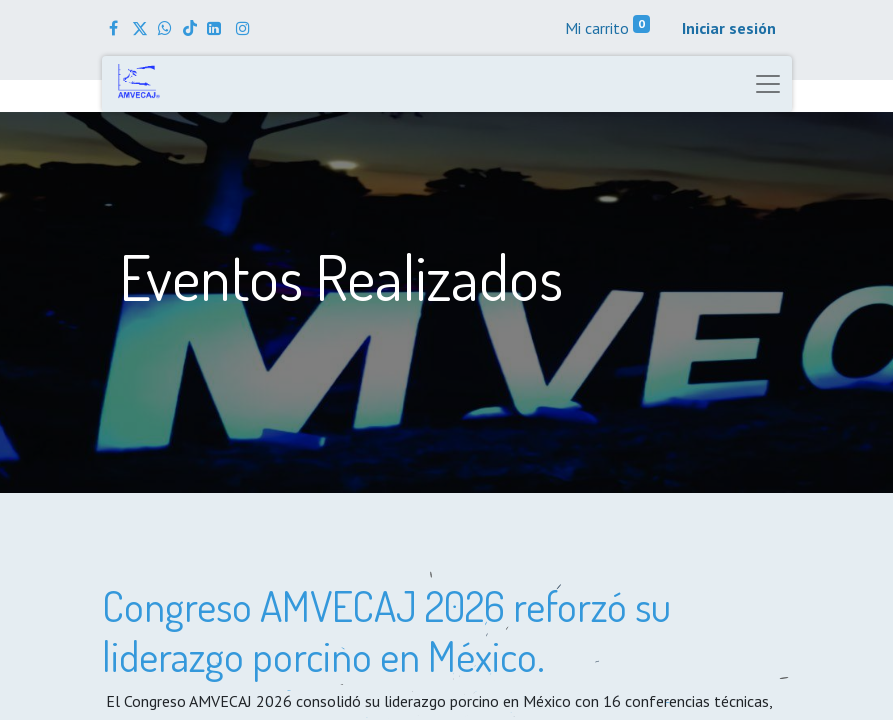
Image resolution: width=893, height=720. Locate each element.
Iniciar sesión (729, 28)
